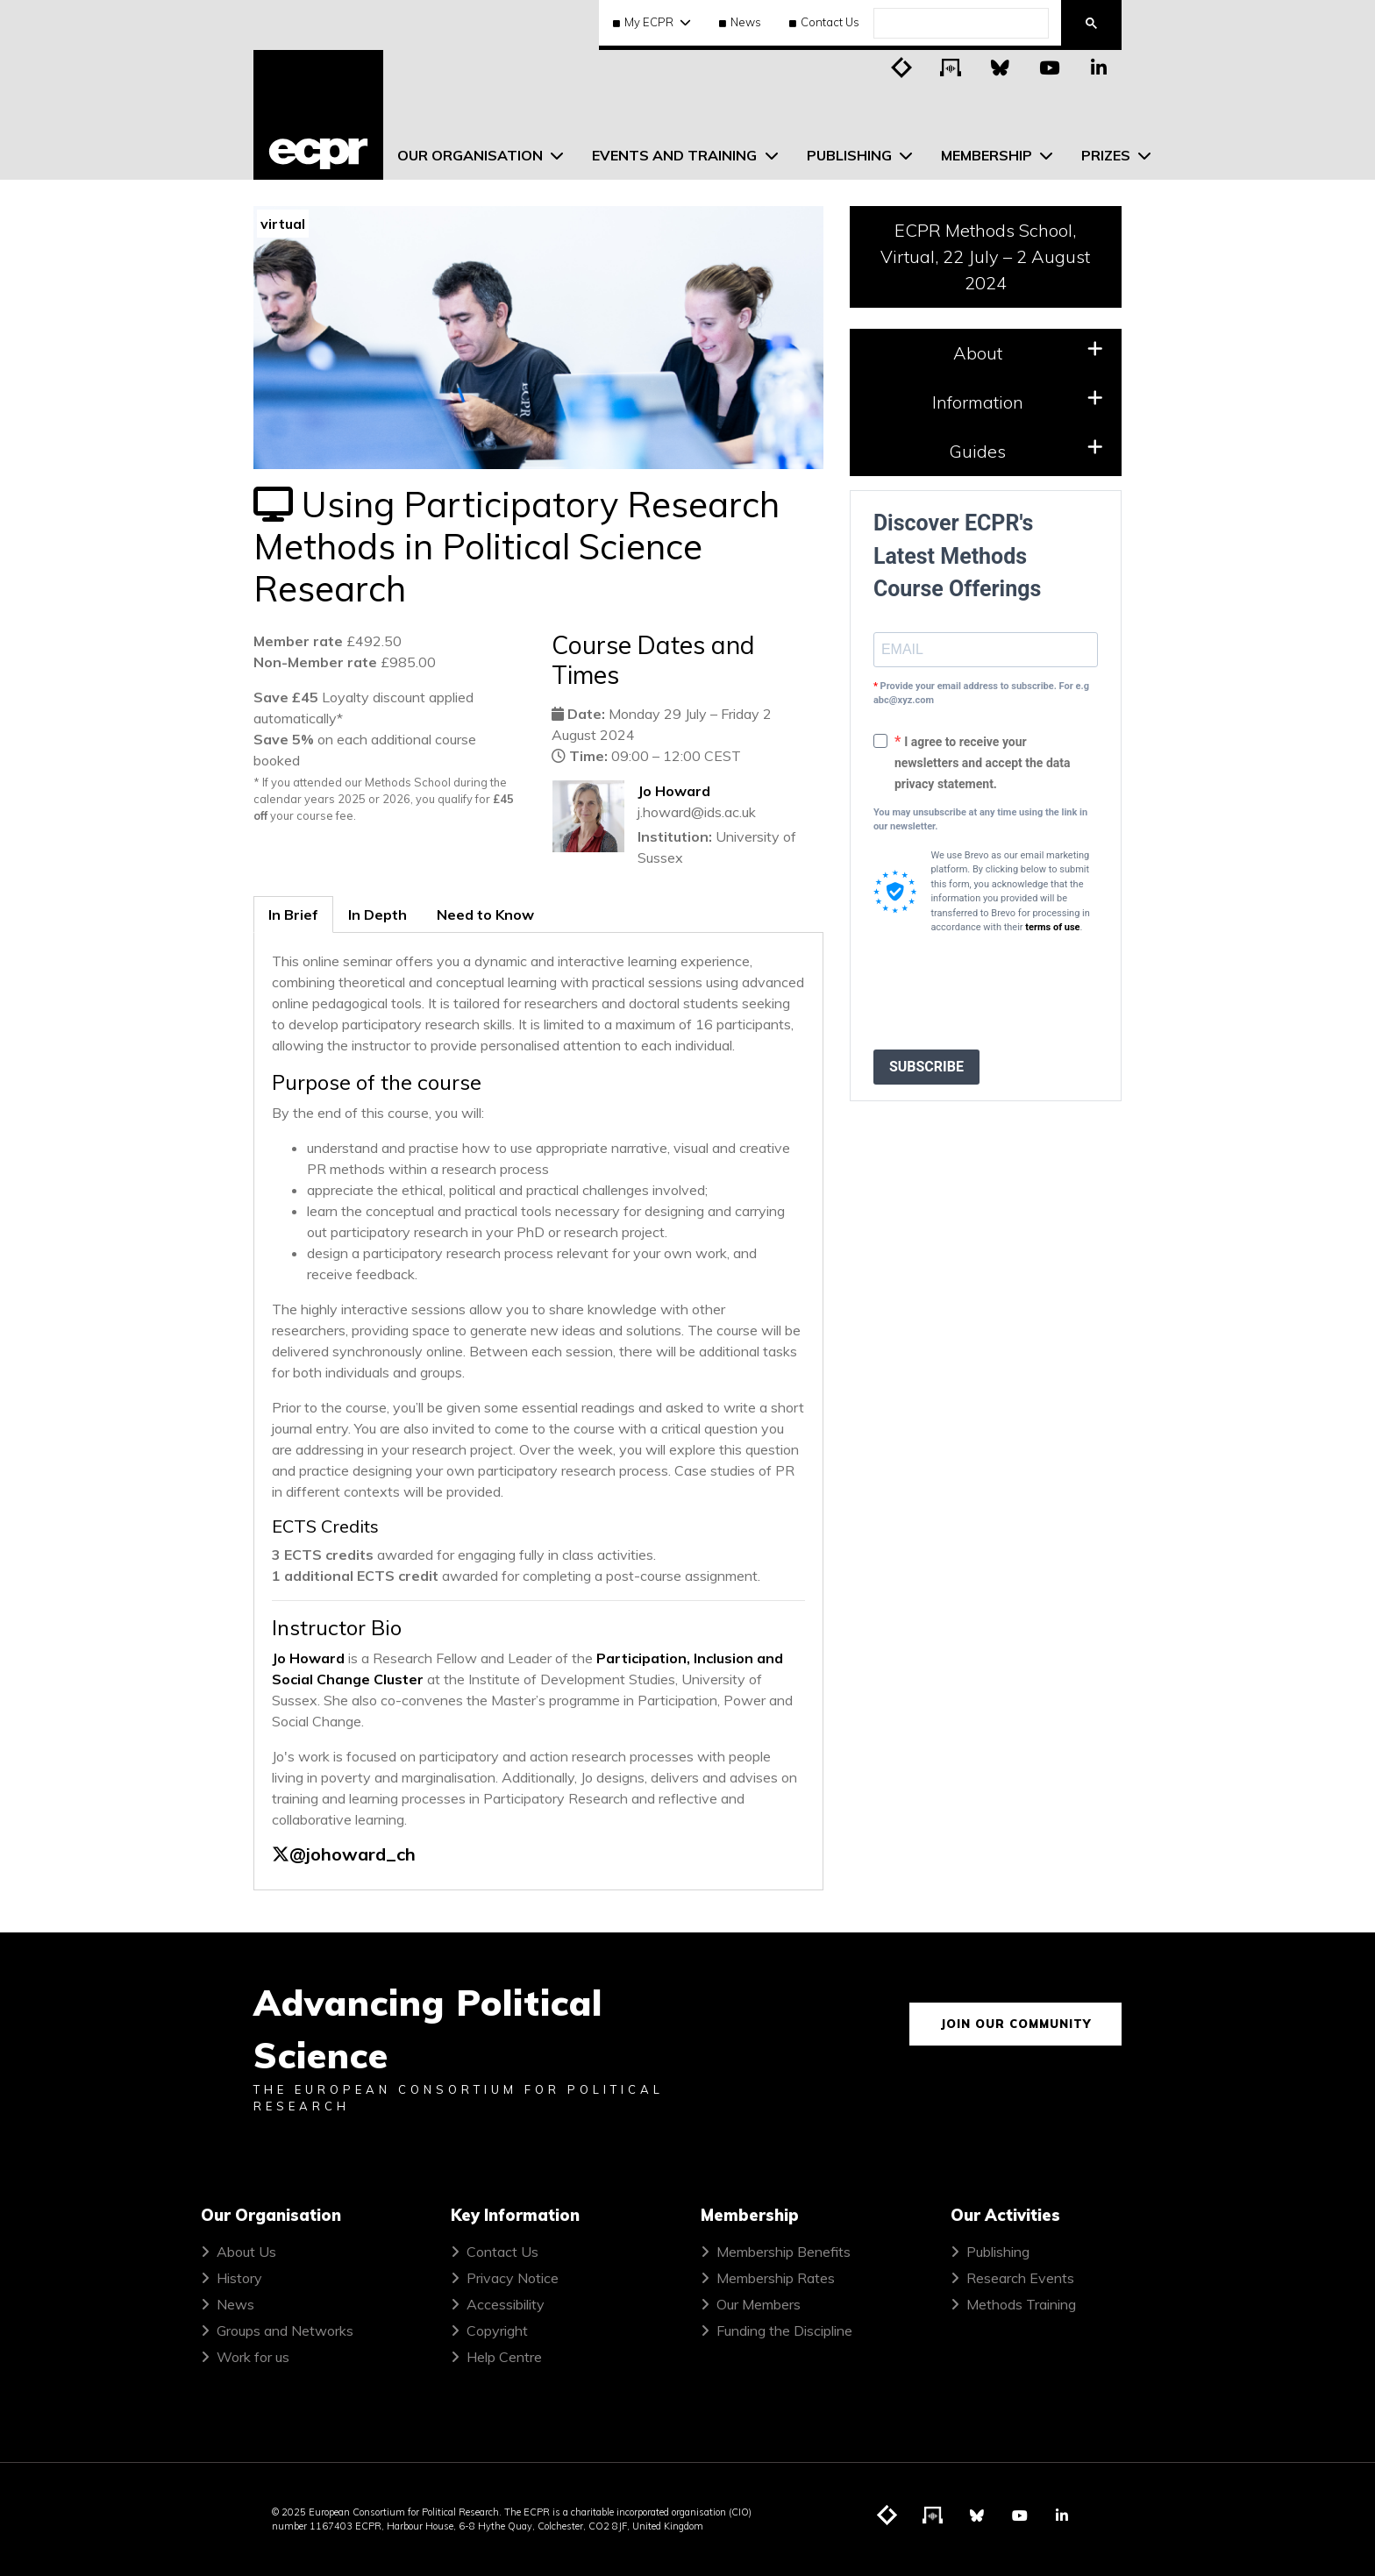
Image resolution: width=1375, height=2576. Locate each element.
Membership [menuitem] (988, 155)
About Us (246, 2251)
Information (1017, 401)
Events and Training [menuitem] (676, 155)
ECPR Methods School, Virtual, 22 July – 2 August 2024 (985, 256)
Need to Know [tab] (485, 914)
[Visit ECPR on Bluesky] (1000, 66)
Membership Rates (775, 2278)
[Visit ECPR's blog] (902, 66)
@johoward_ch (352, 1854)
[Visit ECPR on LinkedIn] (1099, 66)
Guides (1025, 450)
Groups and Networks (285, 2330)
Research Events (1020, 2278)
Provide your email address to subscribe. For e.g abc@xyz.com (981, 693)
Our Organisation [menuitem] (471, 155)
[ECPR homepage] (318, 115)
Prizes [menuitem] (1107, 155)
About (1028, 352)
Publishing (997, 2251)
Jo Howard (674, 791)
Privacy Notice (513, 2278)
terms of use (1052, 927)
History (239, 2278)
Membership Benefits (783, 2251)
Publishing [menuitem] (851, 155)
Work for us (253, 2357)
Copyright (497, 2330)
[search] (959, 23)
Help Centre (504, 2357)
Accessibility (506, 2304)
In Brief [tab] (293, 914)
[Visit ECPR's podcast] (951, 66)
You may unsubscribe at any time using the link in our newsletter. (980, 820)
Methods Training (1021, 2304)
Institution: (675, 836)
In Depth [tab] (377, 914)
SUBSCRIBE (926, 1066)
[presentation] (1006, 992)
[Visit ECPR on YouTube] (1049, 66)
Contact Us (824, 22)
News (740, 22)
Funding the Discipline (784, 2330)
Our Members (758, 2304)
